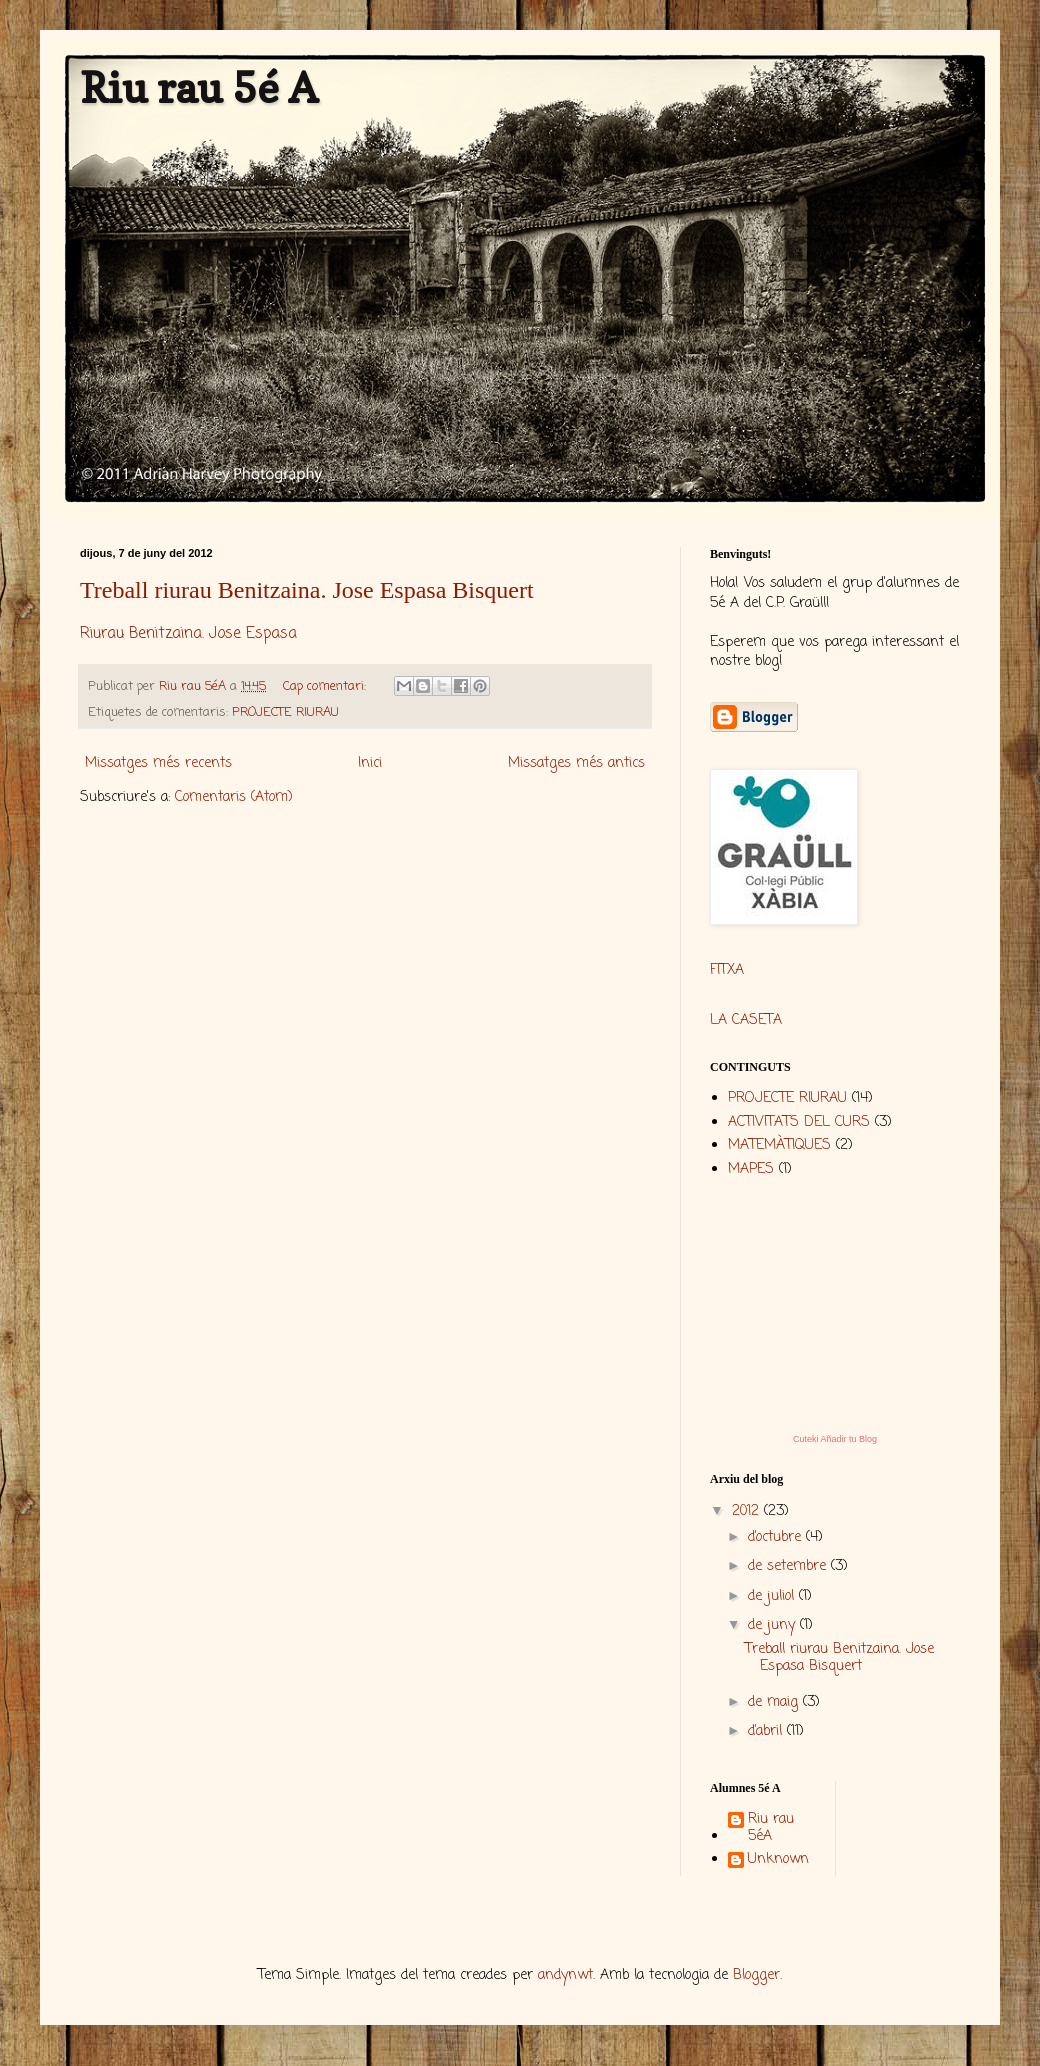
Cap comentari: (326, 686)
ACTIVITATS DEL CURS (799, 1122)
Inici (370, 763)
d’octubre (777, 1537)
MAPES (751, 1169)
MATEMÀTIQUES (779, 1145)
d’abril (767, 1731)
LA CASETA (746, 1020)
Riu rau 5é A (199, 87)
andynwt (565, 1975)
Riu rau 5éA (771, 1829)
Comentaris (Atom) (234, 797)
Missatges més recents (158, 763)
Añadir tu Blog (848, 1439)
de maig (775, 1702)
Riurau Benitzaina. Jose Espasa (188, 633)
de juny (774, 1625)
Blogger (756, 1975)
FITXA (727, 970)
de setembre (789, 1566)
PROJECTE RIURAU (285, 712)
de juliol (773, 1596)
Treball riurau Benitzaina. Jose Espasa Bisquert (307, 590)
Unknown (778, 1861)
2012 (748, 1511)
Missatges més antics (576, 763)
